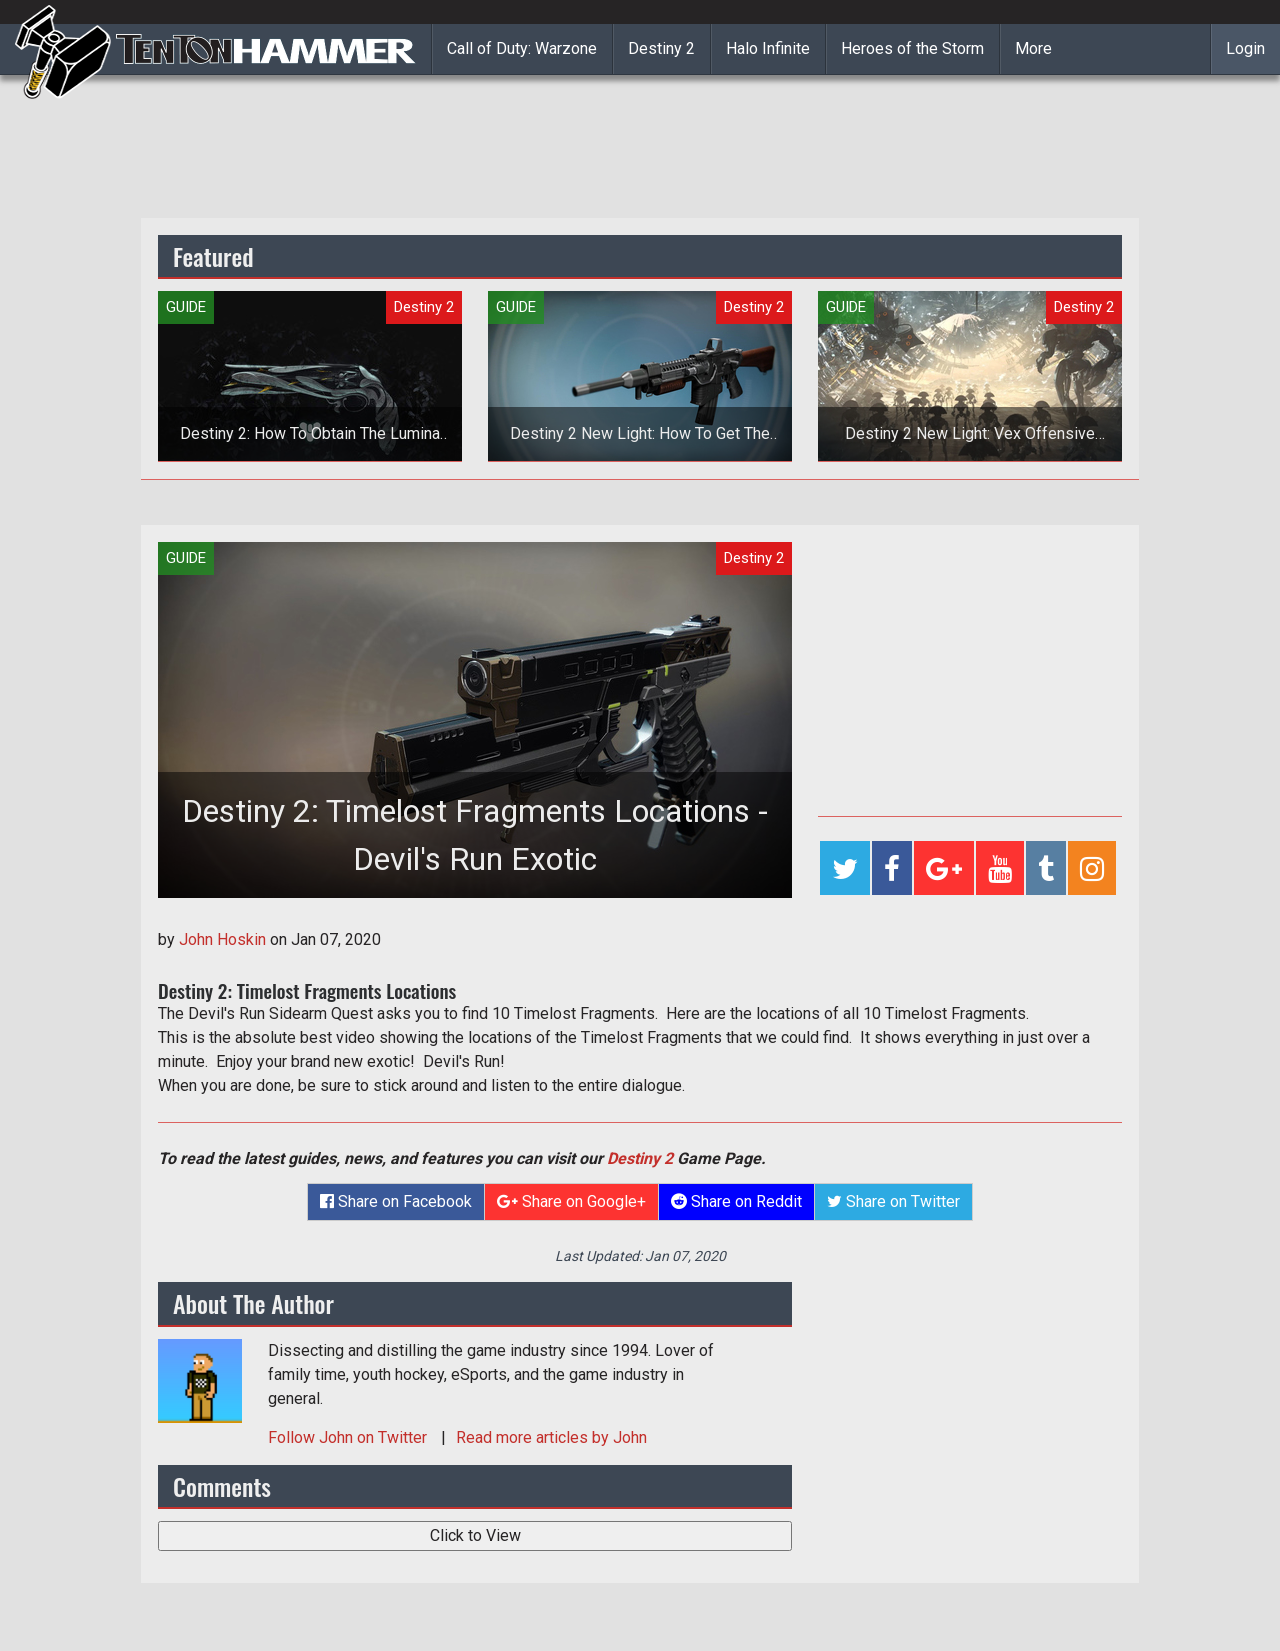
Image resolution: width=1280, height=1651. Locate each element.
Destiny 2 (661, 48)
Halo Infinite (768, 48)
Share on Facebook (396, 1201)
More (1033, 48)
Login (1245, 48)
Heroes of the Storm (912, 48)
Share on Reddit (736, 1201)
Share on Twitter (893, 1201)
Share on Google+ (571, 1201)
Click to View (475, 1535)
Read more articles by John (551, 1437)
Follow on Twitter (349, 1437)
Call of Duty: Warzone (522, 48)
